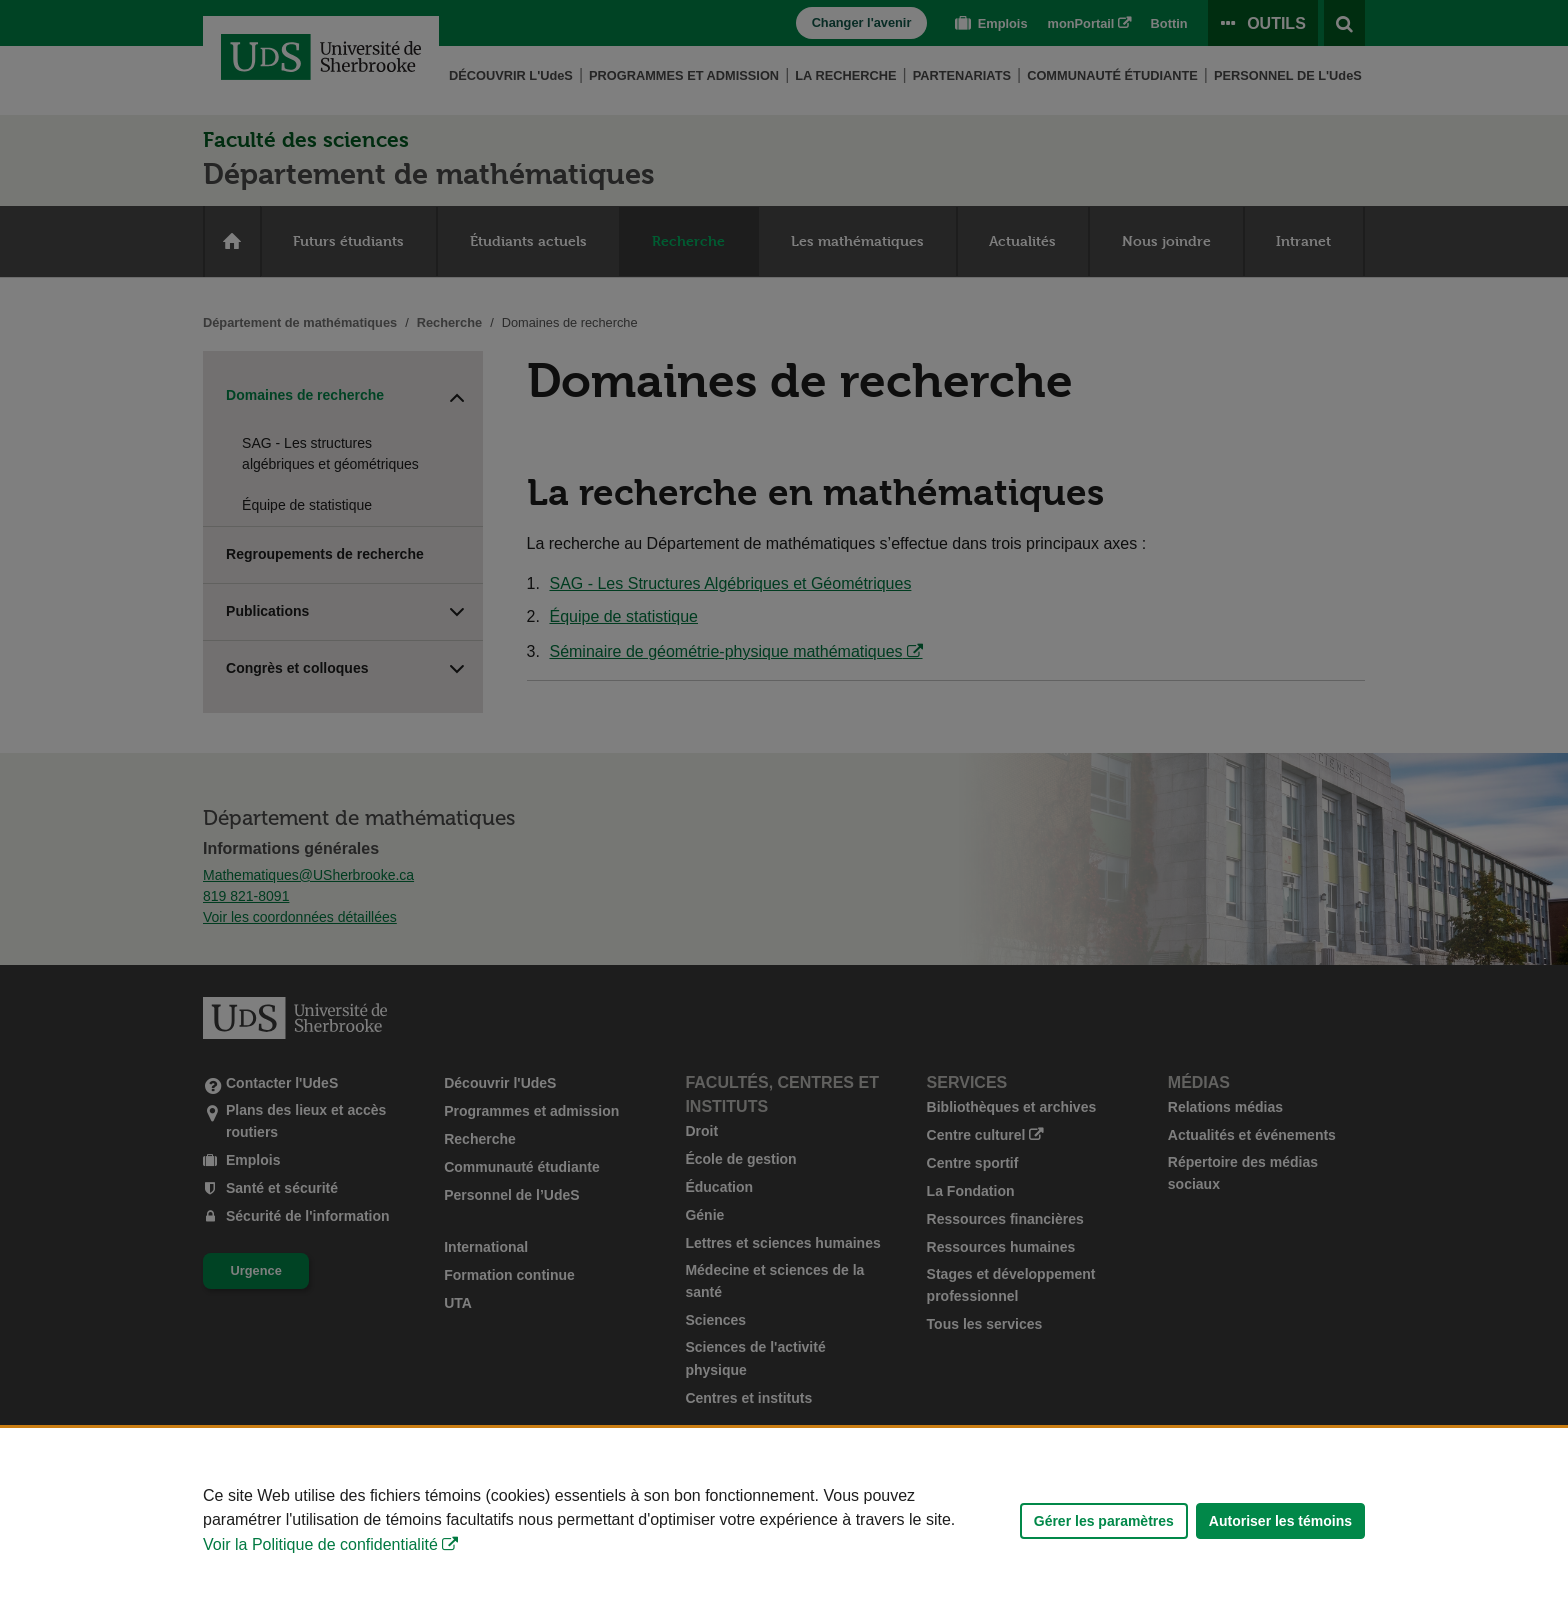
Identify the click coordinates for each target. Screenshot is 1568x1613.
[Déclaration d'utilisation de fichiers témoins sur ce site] (784, 1520)
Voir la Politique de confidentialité (320, 1544)
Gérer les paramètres (1104, 1521)
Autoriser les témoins (1280, 1521)
